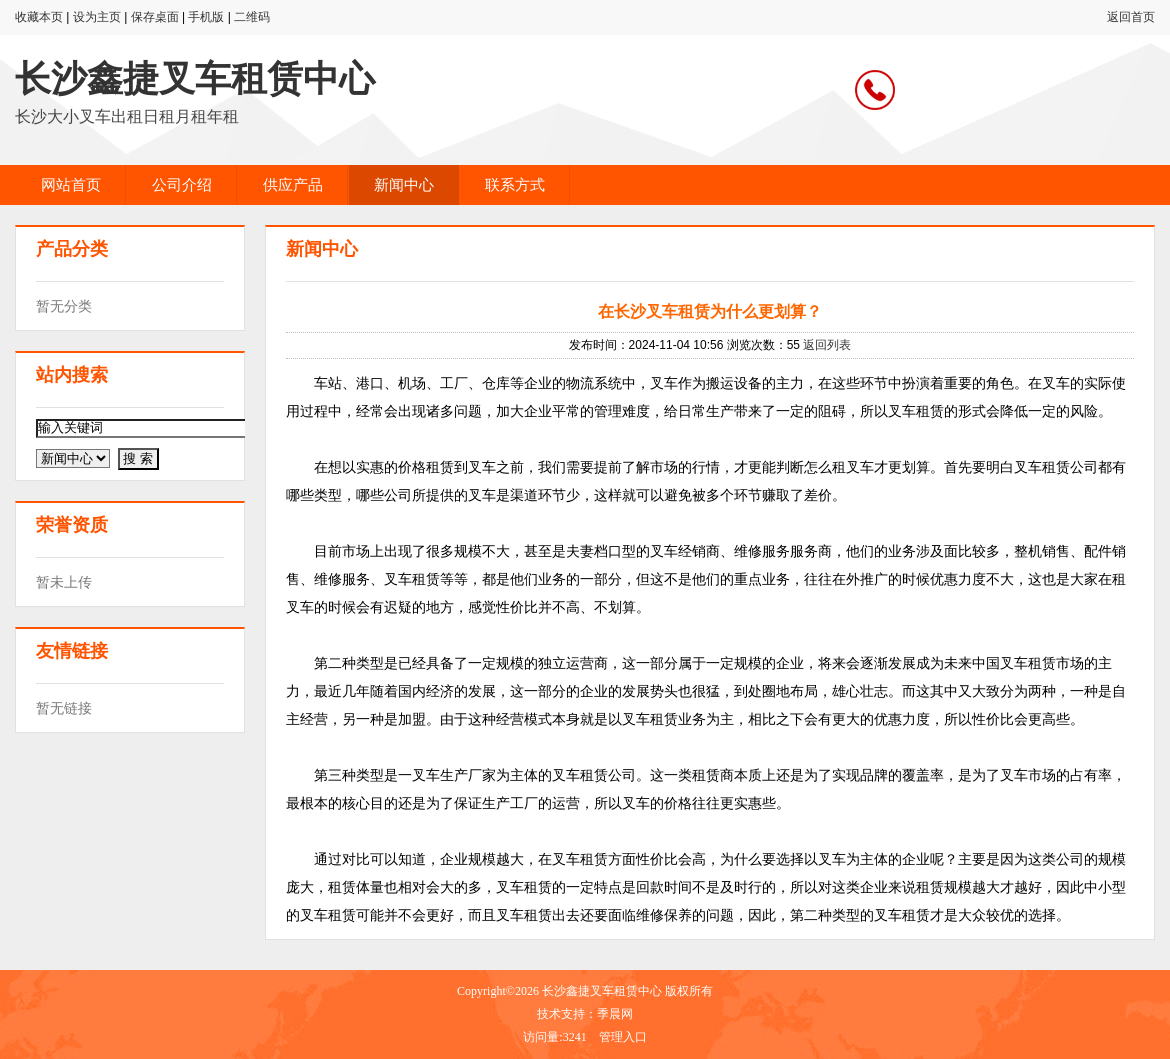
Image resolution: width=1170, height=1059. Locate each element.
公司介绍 (182, 184)
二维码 (252, 17)
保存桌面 (155, 17)
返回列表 (827, 345)
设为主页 (97, 17)
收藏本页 (39, 17)
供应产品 (293, 184)
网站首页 (71, 184)
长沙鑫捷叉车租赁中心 (195, 79)
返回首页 (1131, 17)
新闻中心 (404, 184)
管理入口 (623, 1037)
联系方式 (515, 184)
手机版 (206, 17)
